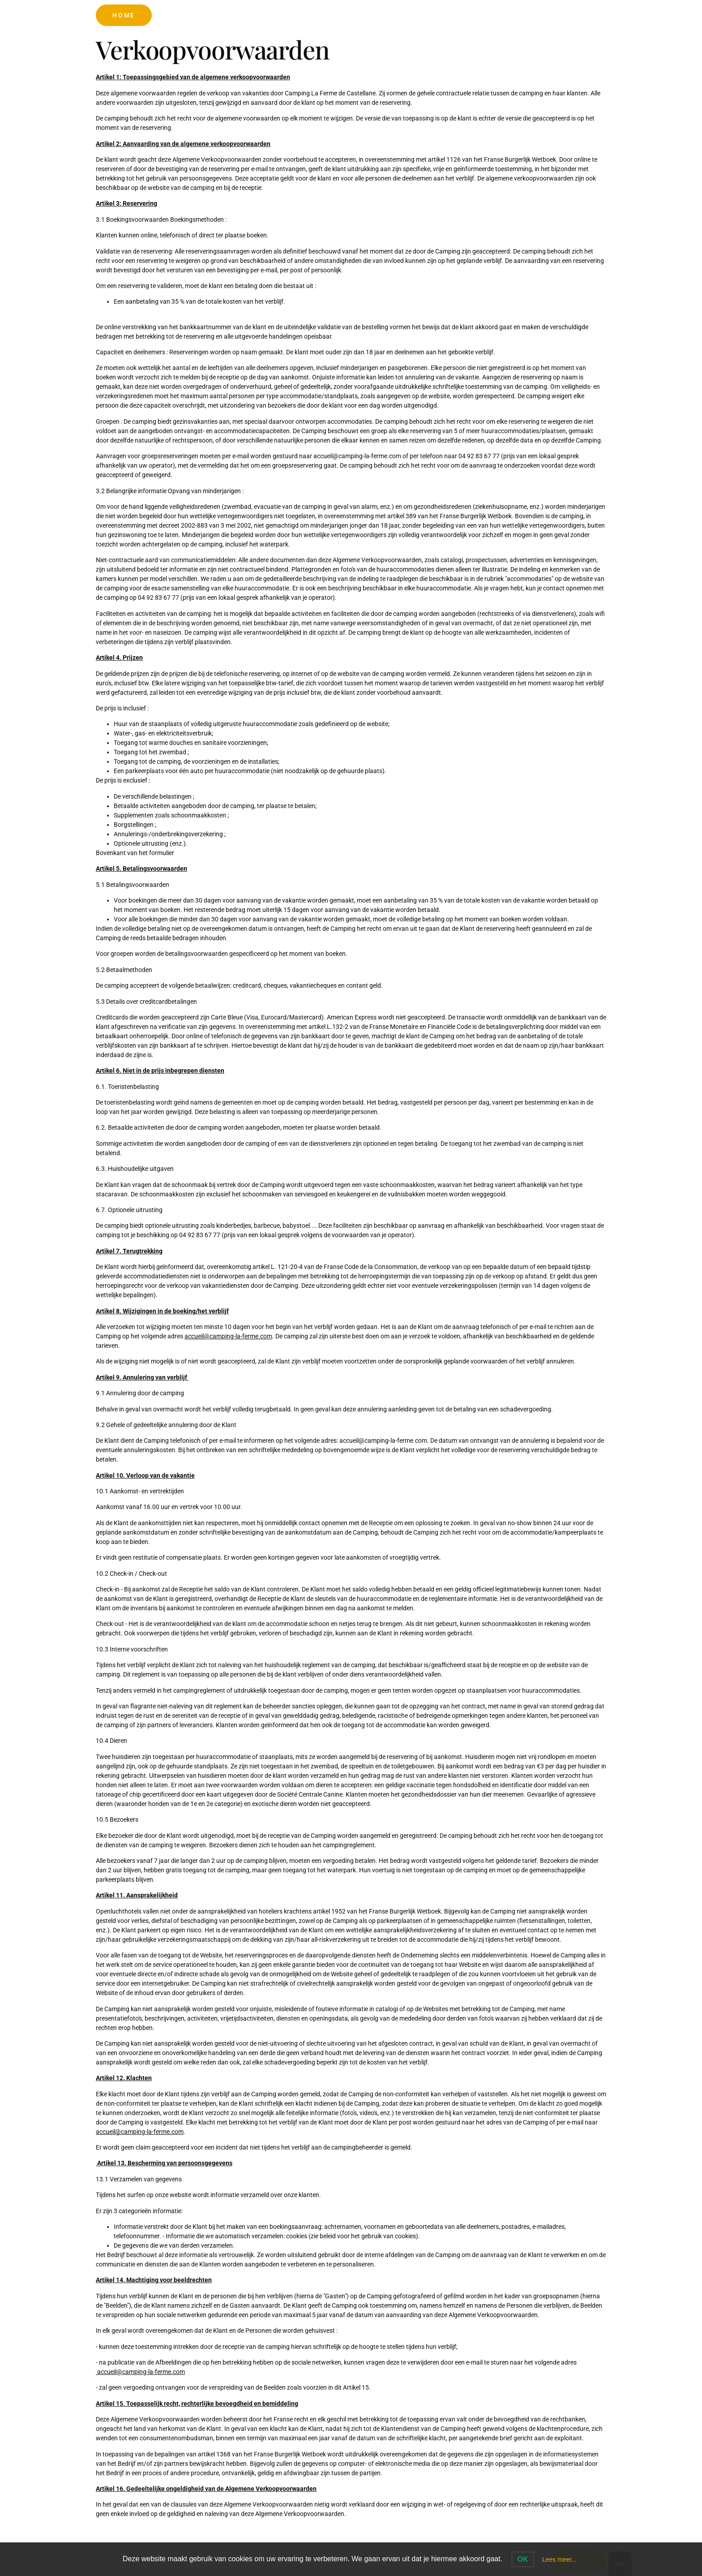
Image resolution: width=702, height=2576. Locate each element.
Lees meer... (559, 2559)
